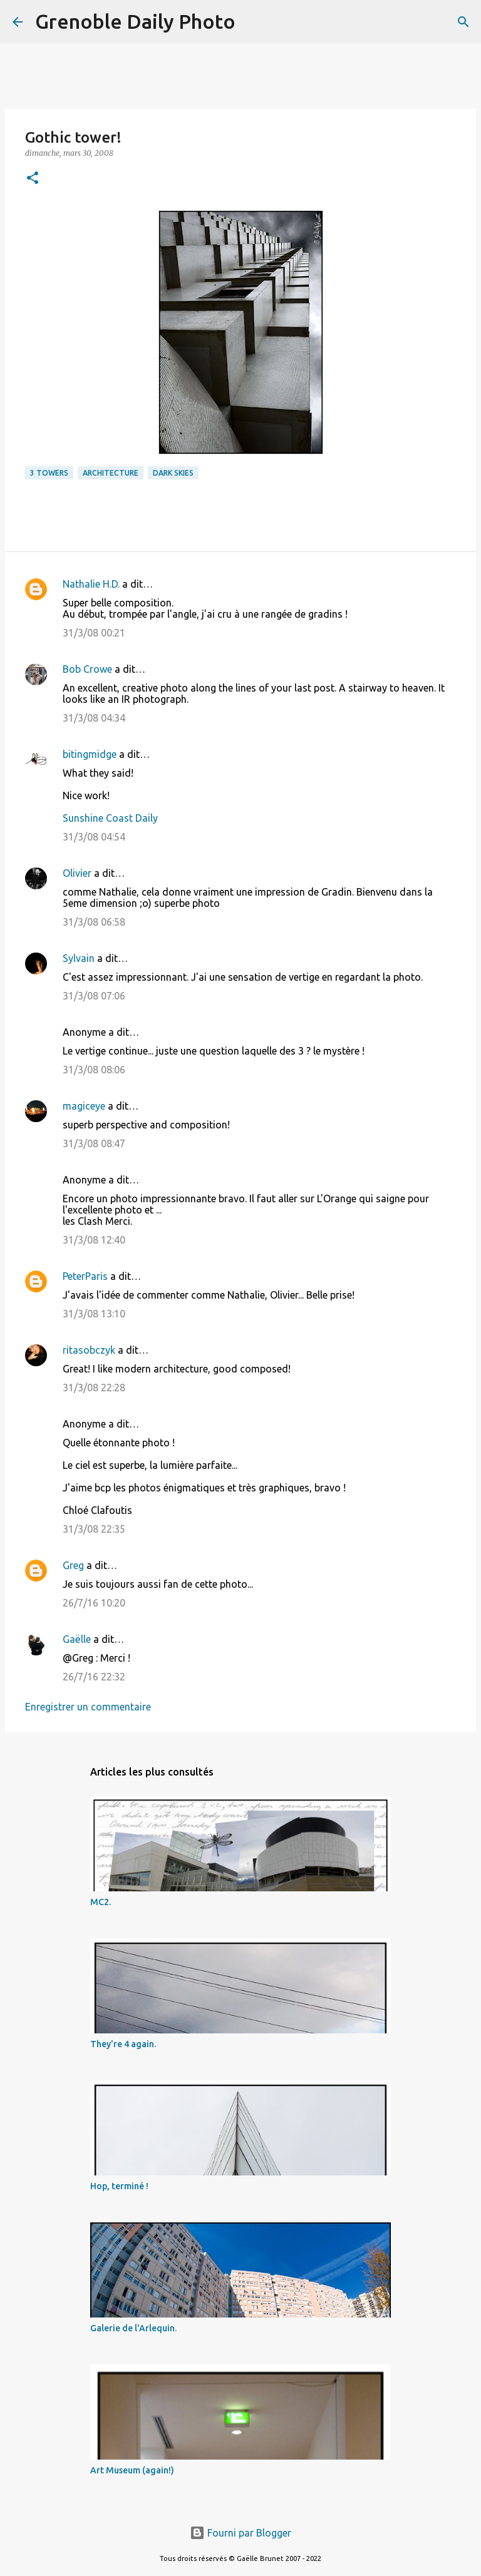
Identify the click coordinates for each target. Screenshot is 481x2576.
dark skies (173, 473)
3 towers (49, 473)
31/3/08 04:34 (94, 717)
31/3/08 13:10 (94, 1313)
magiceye (84, 1106)
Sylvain (79, 958)
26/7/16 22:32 (94, 1676)
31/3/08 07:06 (94, 995)
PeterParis (85, 1276)
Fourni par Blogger (240, 2532)
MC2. (100, 1902)
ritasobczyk (89, 1350)
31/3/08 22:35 (94, 1529)
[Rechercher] (253, 22)
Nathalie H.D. (91, 584)
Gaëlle (77, 1639)
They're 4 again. (123, 2044)
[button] (32, 178)
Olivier (77, 873)
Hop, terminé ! (119, 2186)
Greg (73, 1565)
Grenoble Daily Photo (135, 21)
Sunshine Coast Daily (110, 818)
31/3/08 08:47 (94, 1143)
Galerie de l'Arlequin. (133, 2328)
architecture (110, 473)
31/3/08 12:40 (94, 1239)
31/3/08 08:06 (94, 1069)
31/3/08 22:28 (94, 1387)
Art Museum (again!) (132, 2470)
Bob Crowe (87, 669)
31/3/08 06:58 (94, 922)
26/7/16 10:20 (94, 1602)
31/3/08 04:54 (94, 836)
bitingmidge (89, 754)
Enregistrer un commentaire (88, 1706)
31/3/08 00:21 (94, 632)
